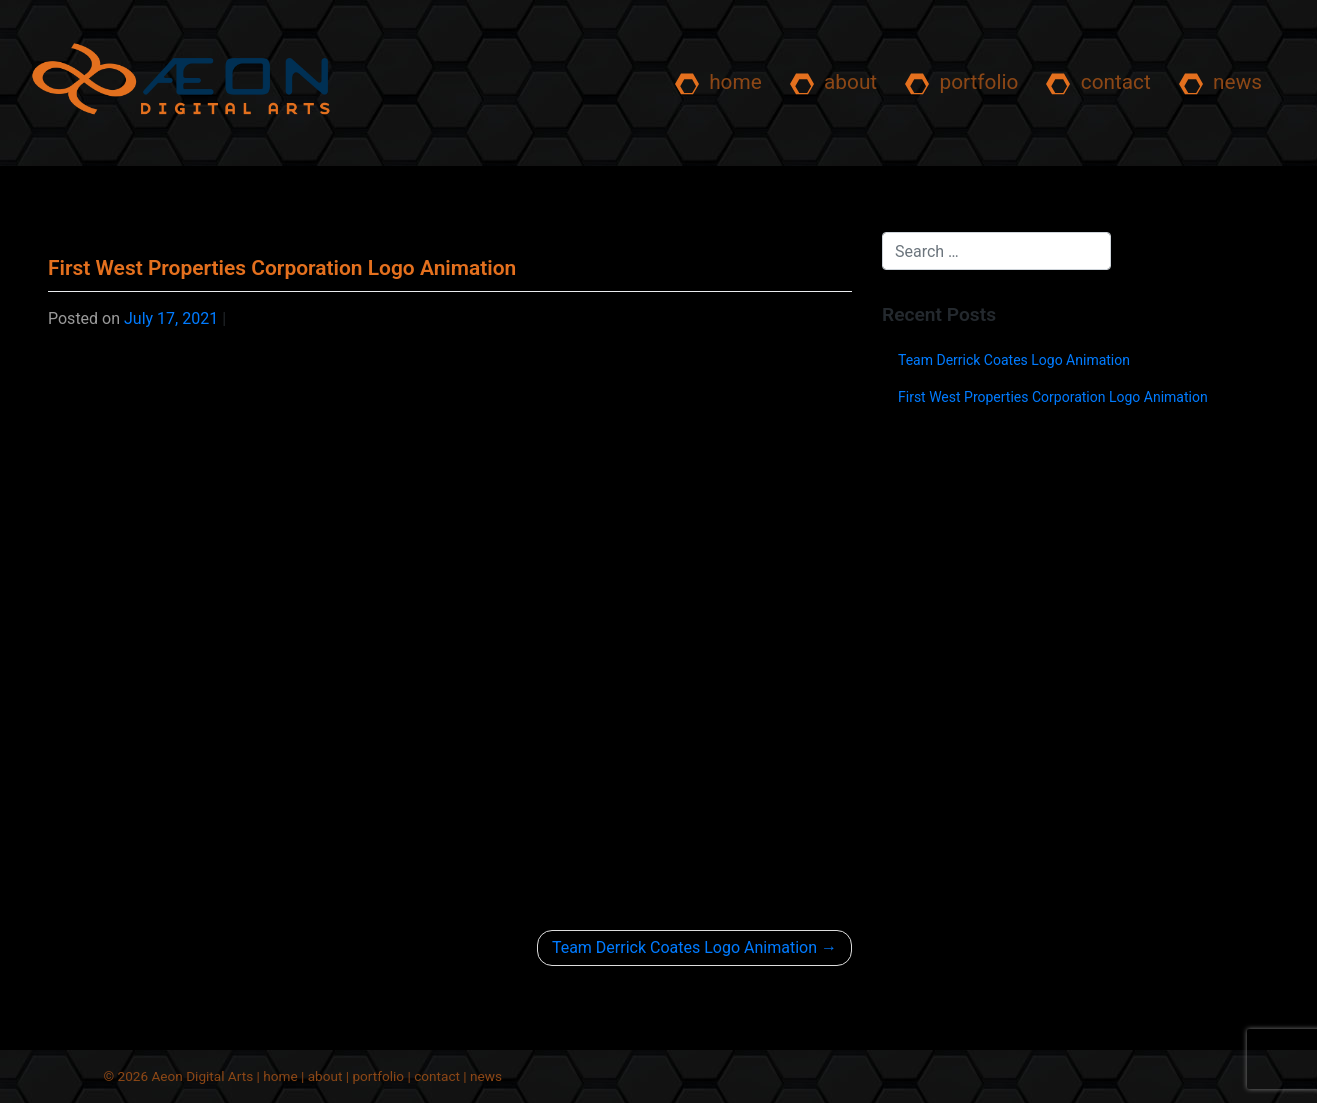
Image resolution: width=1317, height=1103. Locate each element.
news (1220, 83)
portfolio (961, 83)
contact (1098, 83)
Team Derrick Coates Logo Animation (684, 947)
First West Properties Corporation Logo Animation (1053, 397)
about (833, 83)
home (718, 83)
